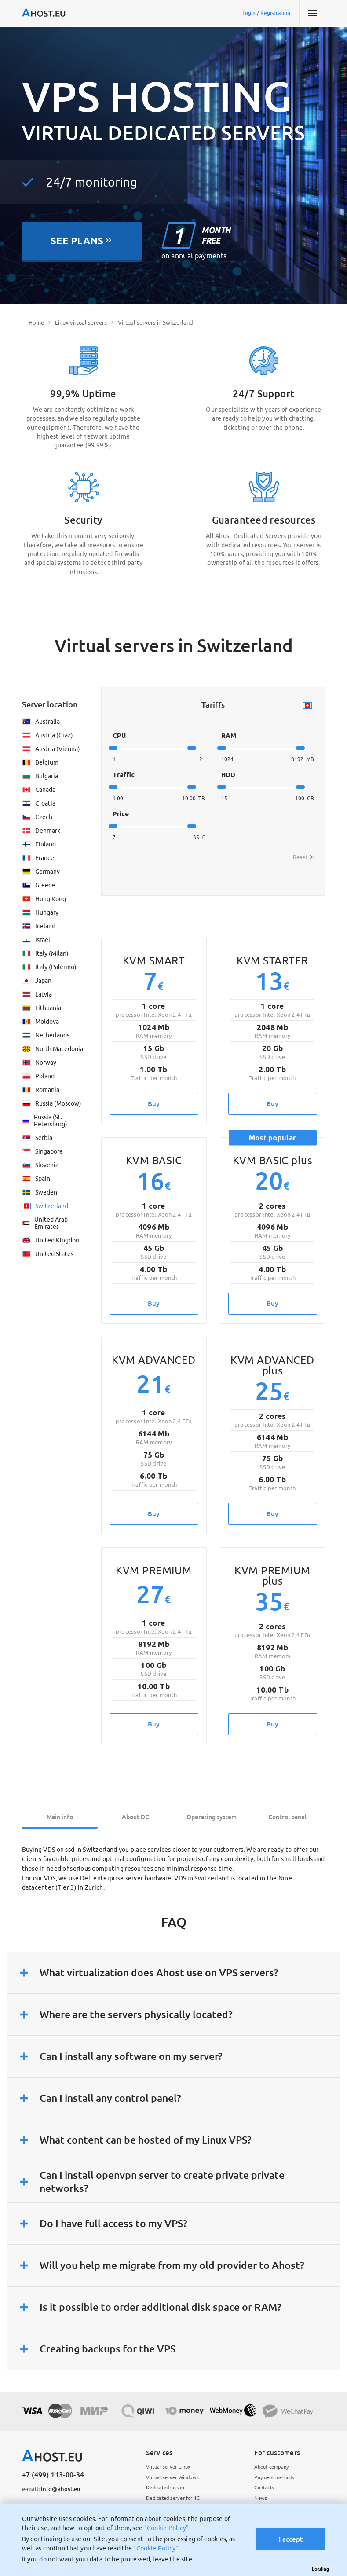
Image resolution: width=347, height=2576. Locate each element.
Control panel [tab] (287, 1817)
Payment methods (274, 2477)
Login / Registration (266, 13)
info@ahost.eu (51, 2489)
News (260, 2498)
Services (159, 2452)
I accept (291, 2539)
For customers (277, 2452)
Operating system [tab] (211, 1817)
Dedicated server (165, 2487)
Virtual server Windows (172, 2477)
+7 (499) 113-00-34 (53, 2475)
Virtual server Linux (168, 2467)
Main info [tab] (60, 1817)
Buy (154, 1103)
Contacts (264, 2487)
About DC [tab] (135, 1817)
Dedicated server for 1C (173, 2498)
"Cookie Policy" (166, 2528)
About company (271, 2467)
